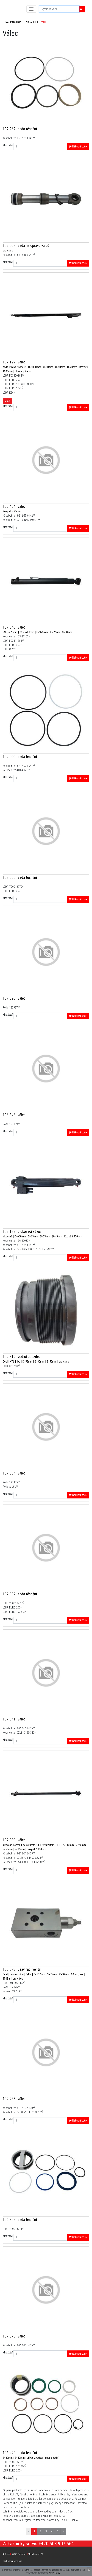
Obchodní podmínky (12, 2561)
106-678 (9, 1969)
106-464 (9, 506)
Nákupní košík (78, 146)
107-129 (9, 362)
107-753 (9, 2099)
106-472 (9, 2453)
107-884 (9, 1473)
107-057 (9, 1594)
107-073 (9, 2336)
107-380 (9, 1840)
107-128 (9, 1231)
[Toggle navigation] (31, 9)
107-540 (9, 627)
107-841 (9, 1719)
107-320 (9, 998)
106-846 (9, 1115)
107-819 (9, 1356)
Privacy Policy (54, 2573)
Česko (23, 2554)
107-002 (9, 245)
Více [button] (7, 400)
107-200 (9, 756)
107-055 (9, 877)
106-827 (9, 2219)
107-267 (9, 129)
